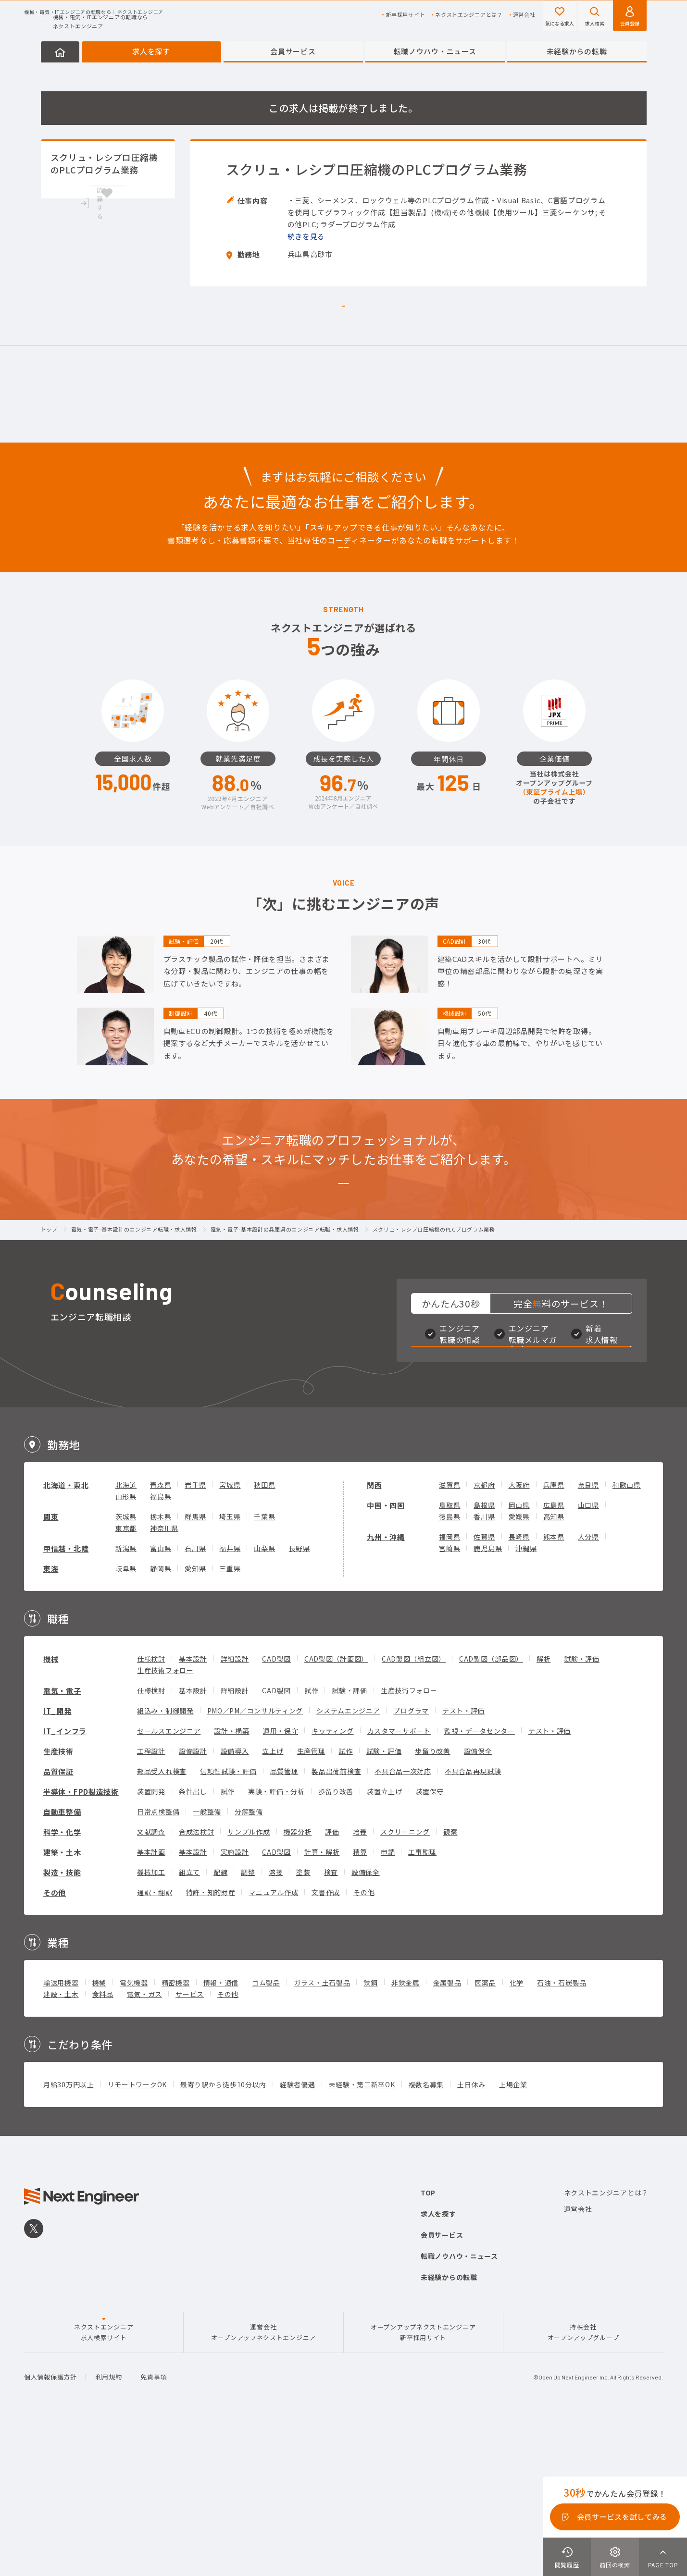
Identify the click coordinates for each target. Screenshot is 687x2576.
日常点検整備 (158, 1959)
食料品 (102, 2141)
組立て (189, 2019)
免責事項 (153, 2524)
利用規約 (109, 2524)
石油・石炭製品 (562, 2130)
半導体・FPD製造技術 (81, 1939)
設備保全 (478, 1898)
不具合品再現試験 (473, 1918)
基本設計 (193, 1806)
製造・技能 (62, 2020)
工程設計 (151, 1898)
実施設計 (235, 1999)
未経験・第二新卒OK (362, 2232)
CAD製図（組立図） (414, 1806)
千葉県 (264, 1664)
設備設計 (193, 1898)
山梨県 (264, 1696)
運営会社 (524, 14)
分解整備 (249, 1959)
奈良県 (588, 1632)
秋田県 (264, 1632)
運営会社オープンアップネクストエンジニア (263, 2480)
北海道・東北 (65, 1632)
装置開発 (151, 1939)
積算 (360, 1999)
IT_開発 (57, 1858)
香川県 (484, 1664)
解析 (543, 1806)
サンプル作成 (248, 1979)
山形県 (126, 1644)
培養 (360, 1979)
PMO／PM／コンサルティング (255, 1858)
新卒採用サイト (405, 14)
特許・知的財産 (211, 2040)
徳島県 (449, 1664)
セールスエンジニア (168, 1878)
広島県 (553, 1652)
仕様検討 (151, 1806)
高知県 (553, 1664)
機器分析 (298, 1979)
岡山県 (519, 1652)
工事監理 (422, 1999)
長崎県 (519, 1684)
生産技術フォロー (165, 1818)
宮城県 (229, 1632)
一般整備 (207, 1959)
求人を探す (151, 51)
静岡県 (160, 1716)
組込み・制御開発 (165, 1858)
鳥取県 (449, 1652)
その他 (54, 2040)
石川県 (195, 1696)
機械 (50, 1806)
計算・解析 (322, 1999)
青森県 (160, 1632)
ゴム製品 (266, 2130)
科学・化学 (62, 1979)
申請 (388, 1999)
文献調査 (151, 1979)
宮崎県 (449, 1696)
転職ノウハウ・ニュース (435, 51)
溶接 (276, 2019)
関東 (50, 1664)
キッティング (332, 1878)
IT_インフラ (65, 1878)
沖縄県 (526, 1696)
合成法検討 (196, 1979)
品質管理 (284, 1918)
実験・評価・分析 (276, 1939)
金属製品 (447, 2130)
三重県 (229, 1716)
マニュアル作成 (273, 2040)
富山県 (160, 1696)
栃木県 (160, 1664)
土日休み (471, 2232)
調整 (248, 2019)
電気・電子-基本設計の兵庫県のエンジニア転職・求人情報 (285, 1335)
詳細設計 (235, 1806)
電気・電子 (62, 1838)
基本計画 (151, 1999)
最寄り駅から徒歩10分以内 (223, 2232)
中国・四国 (386, 1653)
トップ (49, 1335)
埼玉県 (229, 1664)
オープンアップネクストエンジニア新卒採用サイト (423, 2480)
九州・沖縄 (386, 1684)
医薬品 (485, 2130)
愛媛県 (519, 1664)
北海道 (126, 1632)
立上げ (272, 1898)
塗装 (303, 2019)
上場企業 (513, 2232)
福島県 (160, 1644)
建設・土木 (61, 2141)
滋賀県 (449, 1632)
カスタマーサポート (399, 1878)
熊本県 (553, 1684)
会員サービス (292, 51)
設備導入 (235, 1898)
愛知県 (195, 1716)
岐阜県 (126, 1716)
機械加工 (151, 2019)
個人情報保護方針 (50, 2524)
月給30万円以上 (68, 2232)
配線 (220, 2019)
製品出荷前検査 (336, 1918)
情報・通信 (221, 2130)
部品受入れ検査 (162, 1918)
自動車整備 (62, 1959)
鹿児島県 (488, 1696)
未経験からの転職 (577, 51)
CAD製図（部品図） (491, 1806)
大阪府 (519, 1632)
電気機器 (134, 2130)
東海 (50, 1716)
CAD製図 (276, 1806)
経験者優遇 (297, 2232)
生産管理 (311, 1898)
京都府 (484, 1632)
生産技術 (58, 1899)
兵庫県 (553, 1632)
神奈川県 (164, 1675)
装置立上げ (384, 1939)
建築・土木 (62, 2000)
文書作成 (326, 2040)
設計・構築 (232, 1878)
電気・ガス (144, 2141)
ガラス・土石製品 (322, 2130)
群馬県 (195, 1664)
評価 (332, 1979)
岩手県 (195, 1632)
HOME (60, 51)
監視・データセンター (479, 1878)
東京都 (126, 1675)
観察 (450, 1979)
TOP (428, 2340)
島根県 (484, 1652)
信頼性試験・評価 (228, 1918)
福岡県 (449, 1684)
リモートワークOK (137, 2232)
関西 (374, 1632)
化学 (517, 2130)
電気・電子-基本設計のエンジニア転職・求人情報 (134, 1335)
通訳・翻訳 (155, 2040)
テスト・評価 (463, 1858)
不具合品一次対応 (403, 1918)
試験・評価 (582, 1806)
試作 (311, 1838)
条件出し (193, 1939)
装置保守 (430, 1939)
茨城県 (126, 1664)
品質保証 (58, 1919)
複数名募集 (426, 2232)
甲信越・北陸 (65, 1696)
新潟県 (126, 1696)
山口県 (588, 1652)
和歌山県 (626, 1632)
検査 (331, 2019)
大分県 (588, 1684)
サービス (189, 2141)
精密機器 (176, 2130)
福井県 (229, 1696)
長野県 (299, 1696)
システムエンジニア (348, 1858)
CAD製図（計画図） (336, 1806)
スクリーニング (405, 1979)
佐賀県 (484, 1684)
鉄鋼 (370, 2130)
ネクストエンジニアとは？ (468, 14)
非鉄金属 (405, 2130)
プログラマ (411, 1858)
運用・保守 (281, 1878)
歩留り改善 (432, 1898)
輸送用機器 (61, 2130)
